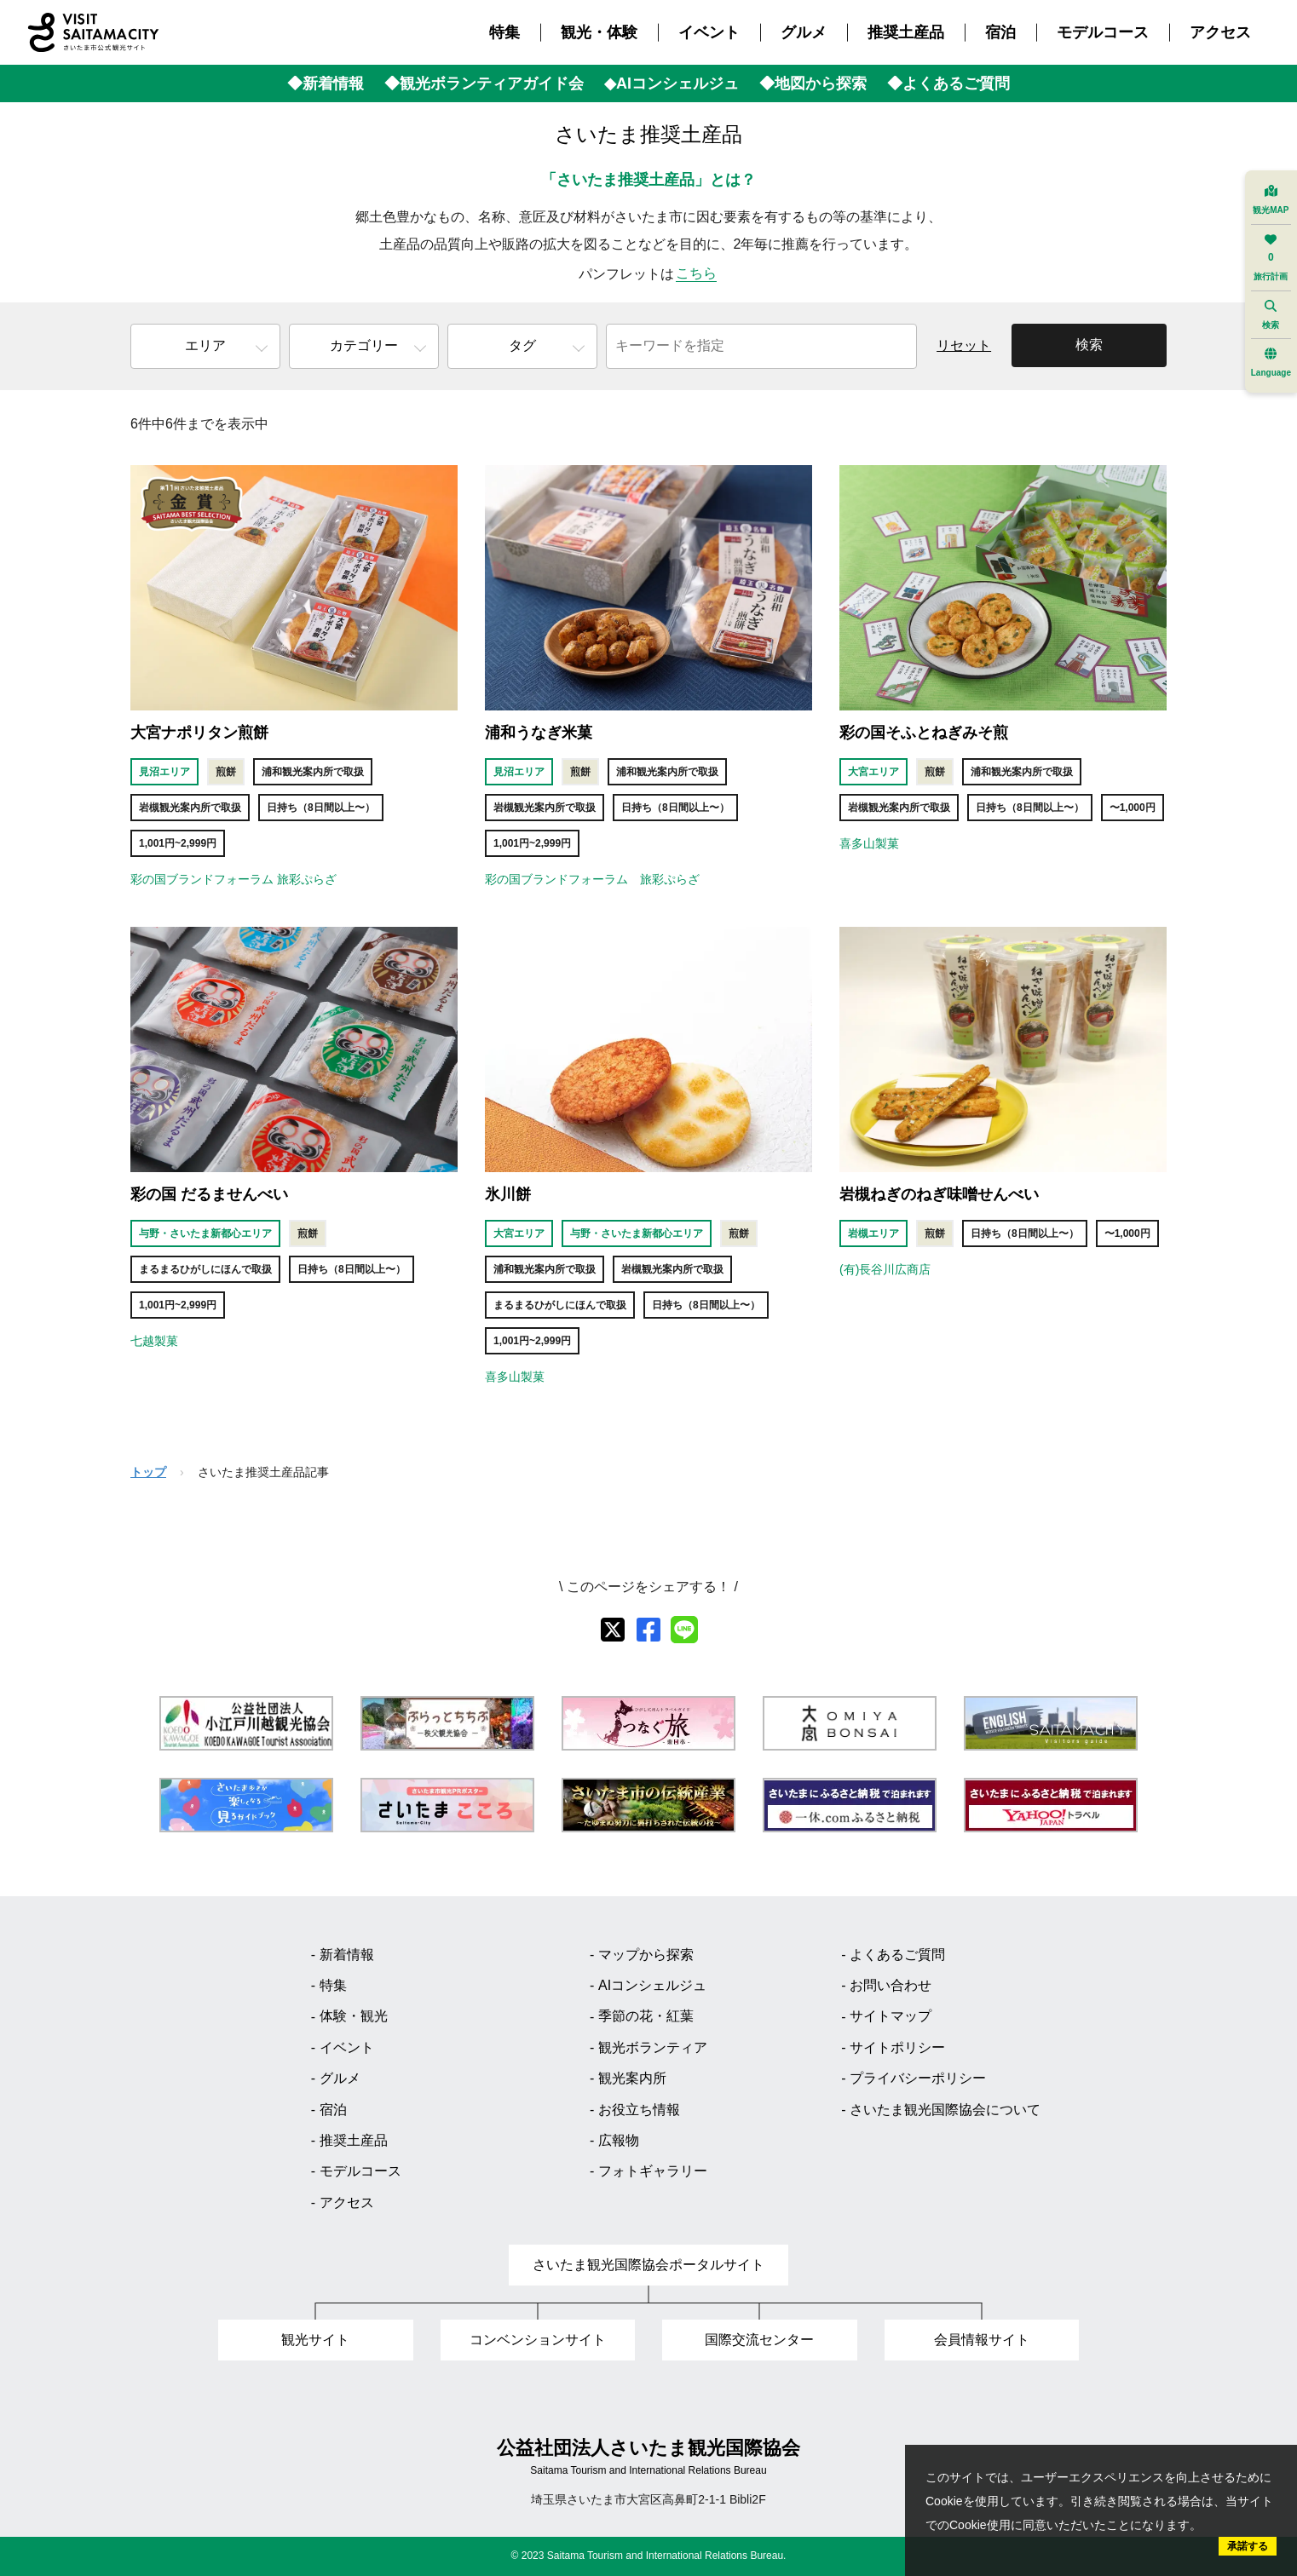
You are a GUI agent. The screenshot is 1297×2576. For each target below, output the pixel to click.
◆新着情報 (325, 83)
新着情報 (347, 1954)
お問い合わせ (890, 1985)
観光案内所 (632, 2078)
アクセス (1220, 32)
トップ (148, 1472)
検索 (1089, 344)
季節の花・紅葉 (646, 2016)
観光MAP (1270, 200)
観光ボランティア (652, 2047)
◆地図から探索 (813, 83)
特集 (504, 32)
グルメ (804, 32)
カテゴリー (364, 345)
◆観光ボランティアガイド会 (484, 83)
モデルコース (1103, 32)
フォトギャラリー (652, 2171)
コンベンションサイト (538, 2339)
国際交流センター (759, 2339)
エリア (205, 345)
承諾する (1247, 2546)
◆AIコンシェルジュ (671, 83)
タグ (522, 345)
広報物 (618, 2140)
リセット (964, 345)
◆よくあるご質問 (948, 83)
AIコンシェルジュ (652, 1985)
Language (1271, 362)
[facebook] (648, 1629)
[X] (612, 1629)
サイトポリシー (897, 2047)
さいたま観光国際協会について (945, 2109)
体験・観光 (354, 2016)
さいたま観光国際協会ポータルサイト (648, 2264)
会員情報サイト (981, 2339)
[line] (684, 1629)
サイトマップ (890, 2016)
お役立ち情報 (639, 2109)
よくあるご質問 (897, 1954)
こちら (696, 273)
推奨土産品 (906, 32)
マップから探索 (646, 1954)
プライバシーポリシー (918, 2078)
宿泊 (1000, 32)
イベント (709, 32)
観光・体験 (599, 32)
